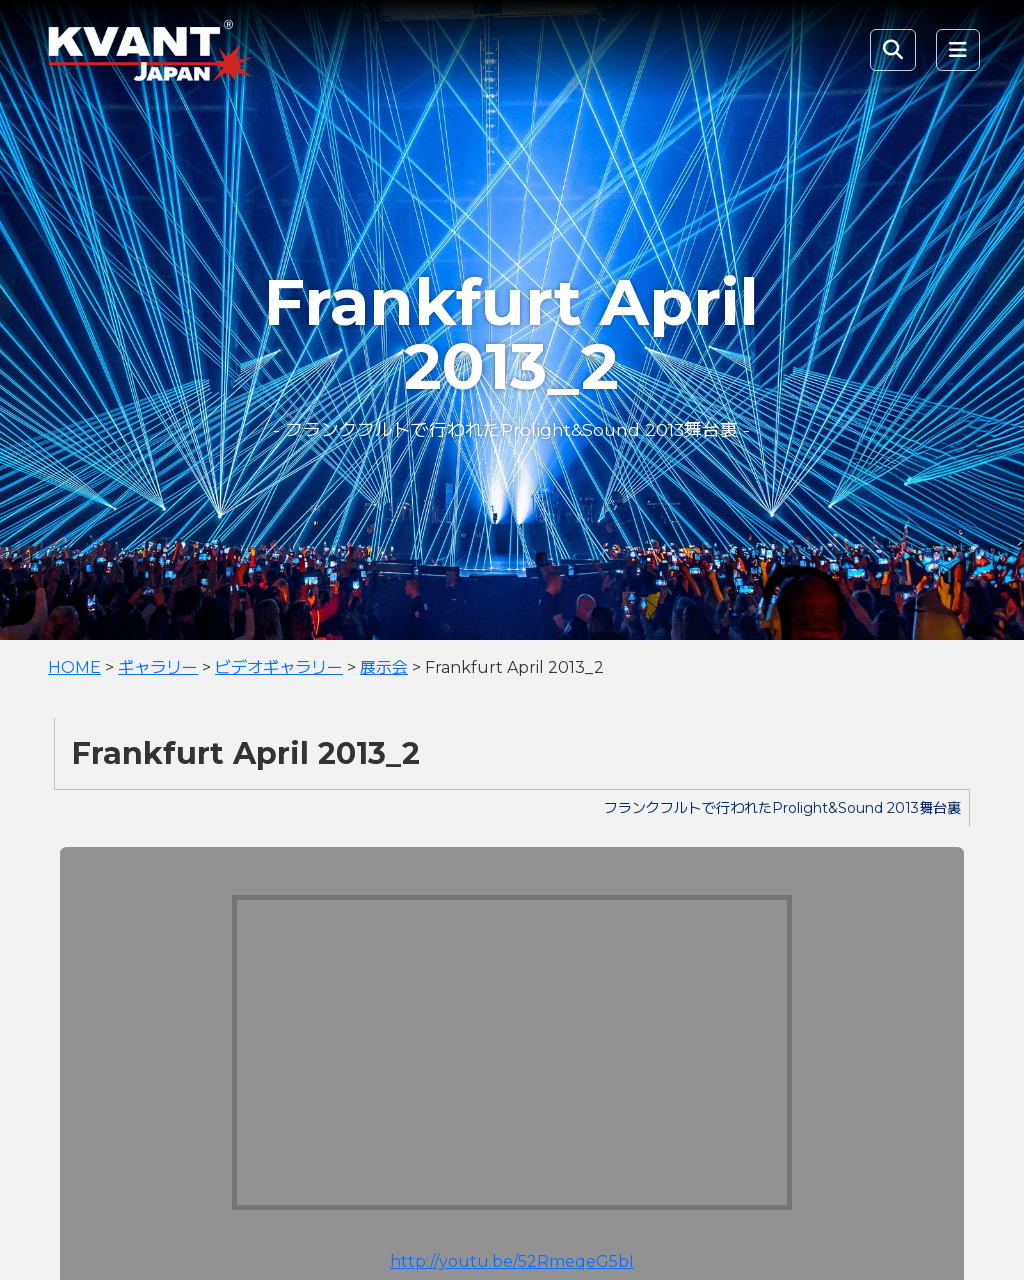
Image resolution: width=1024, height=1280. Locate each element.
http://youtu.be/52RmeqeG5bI (512, 1261)
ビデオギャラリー (279, 667)
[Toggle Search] (893, 50)
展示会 (384, 667)
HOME (74, 667)
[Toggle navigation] (958, 50)
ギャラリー (158, 667)
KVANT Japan (194, 50)
